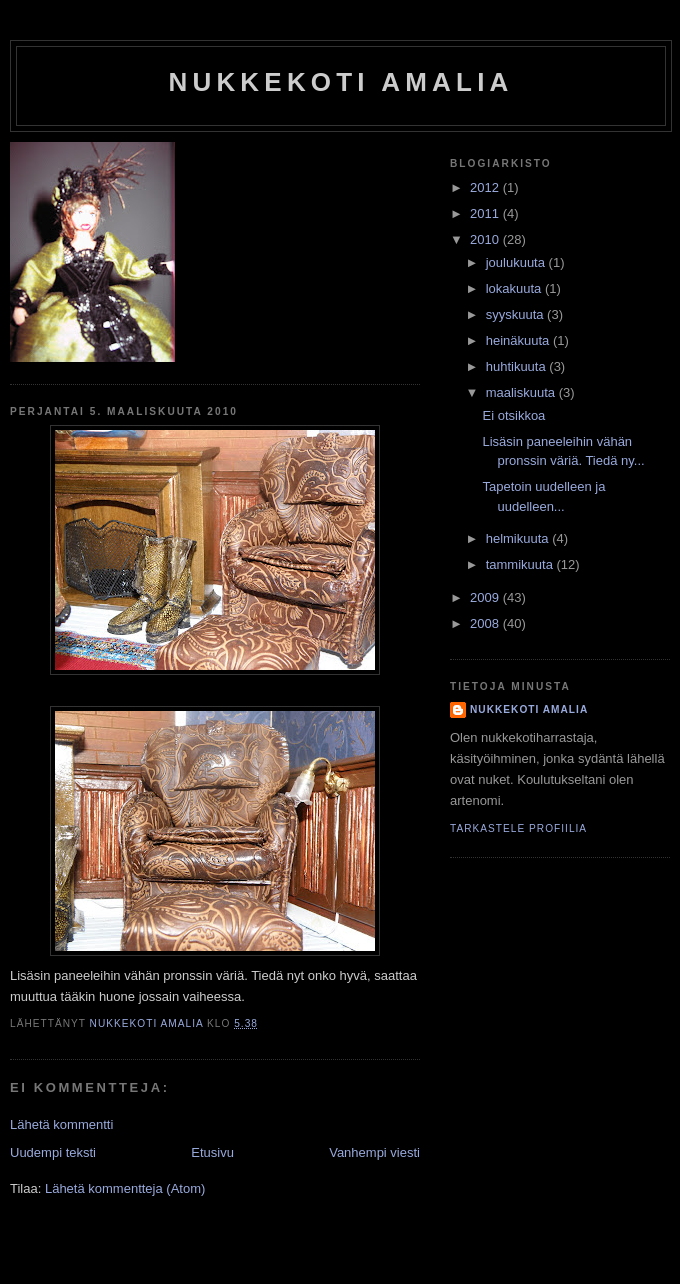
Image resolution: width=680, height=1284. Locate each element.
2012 (486, 187)
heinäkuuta (519, 340)
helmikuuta (519, 538)
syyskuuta (516, 314)
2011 (486, 213)
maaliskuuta (522, 392)
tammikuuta (521, 564)
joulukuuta (517, 262)
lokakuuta (515, 288)
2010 (486, 239)
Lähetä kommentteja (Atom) (125, 1188)
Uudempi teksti (53, 1152)
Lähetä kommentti (61, 1124)
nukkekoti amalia (340, 82)
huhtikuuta (518, 366)
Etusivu (212, 1152)
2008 (486, 623)
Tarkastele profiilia (518, 828)
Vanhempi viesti (374, 1152)
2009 (486, 597)
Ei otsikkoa (513, 415)
